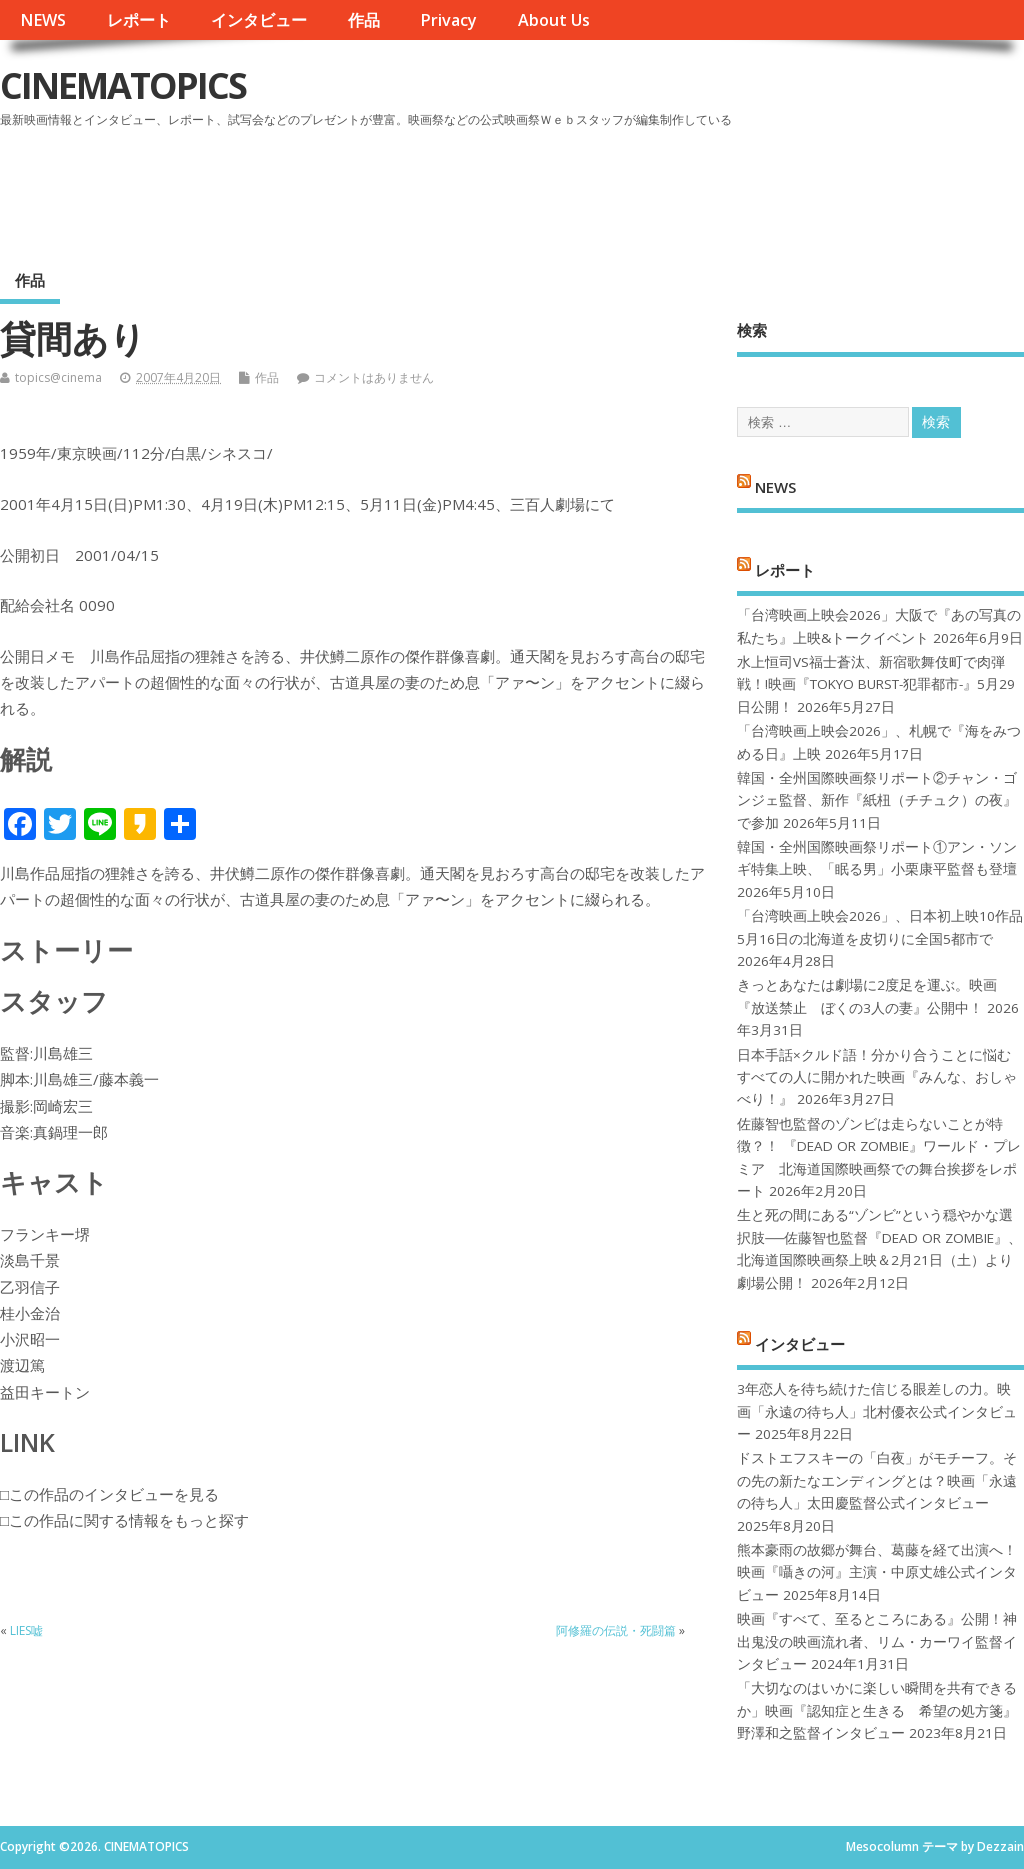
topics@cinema (58, 377)
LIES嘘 (26, 1630)
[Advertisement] (643, 189)
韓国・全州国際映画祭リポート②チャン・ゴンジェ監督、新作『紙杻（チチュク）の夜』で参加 (877, 800)
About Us (554, 20)
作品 (364, 20)
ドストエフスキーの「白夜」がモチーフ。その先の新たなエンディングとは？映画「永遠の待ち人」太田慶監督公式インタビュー (877, 1480)
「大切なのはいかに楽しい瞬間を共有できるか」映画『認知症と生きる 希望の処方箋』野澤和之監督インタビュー (877, 1710)
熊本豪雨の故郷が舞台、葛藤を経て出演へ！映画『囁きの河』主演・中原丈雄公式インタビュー (877, 1572)
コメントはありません (374, 377)
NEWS (43, 20)
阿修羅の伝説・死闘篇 (616, 1630)
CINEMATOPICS (123, 85)
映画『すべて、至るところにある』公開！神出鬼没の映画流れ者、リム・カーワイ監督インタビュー (877, 1641)
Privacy (448, 20)
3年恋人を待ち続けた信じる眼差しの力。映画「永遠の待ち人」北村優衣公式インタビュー (877, 1411)
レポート (139, 20)
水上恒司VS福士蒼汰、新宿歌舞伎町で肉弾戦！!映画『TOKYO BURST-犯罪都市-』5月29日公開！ (876, 684)
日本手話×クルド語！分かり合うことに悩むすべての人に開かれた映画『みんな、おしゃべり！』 (877, 1077)
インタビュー (259, 20)
